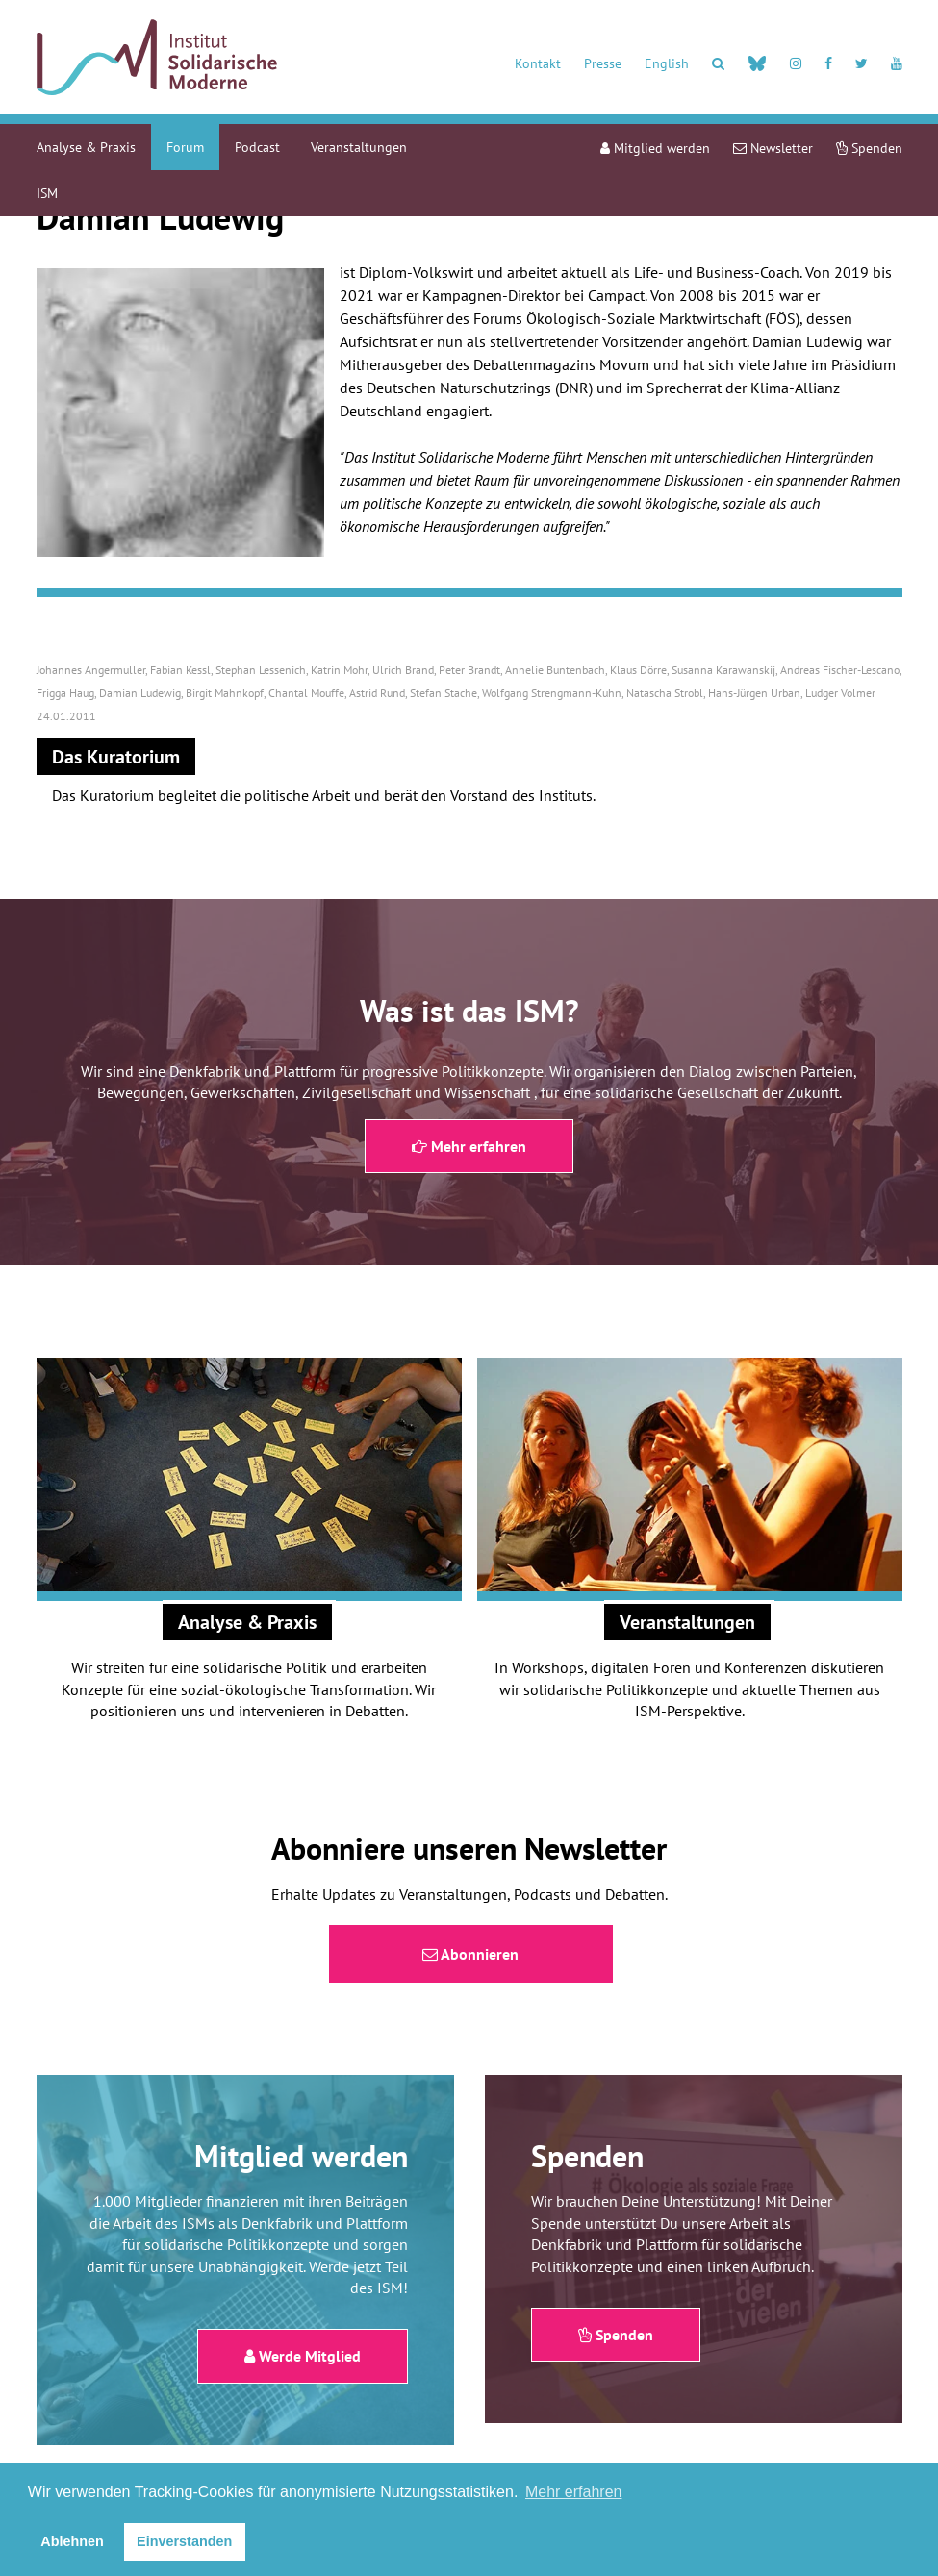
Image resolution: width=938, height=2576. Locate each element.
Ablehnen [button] (72, 2541)
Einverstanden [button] (184, 2541)
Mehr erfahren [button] (573, 2492)
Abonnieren (470, 1953)
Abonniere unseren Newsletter (469, 1848)
